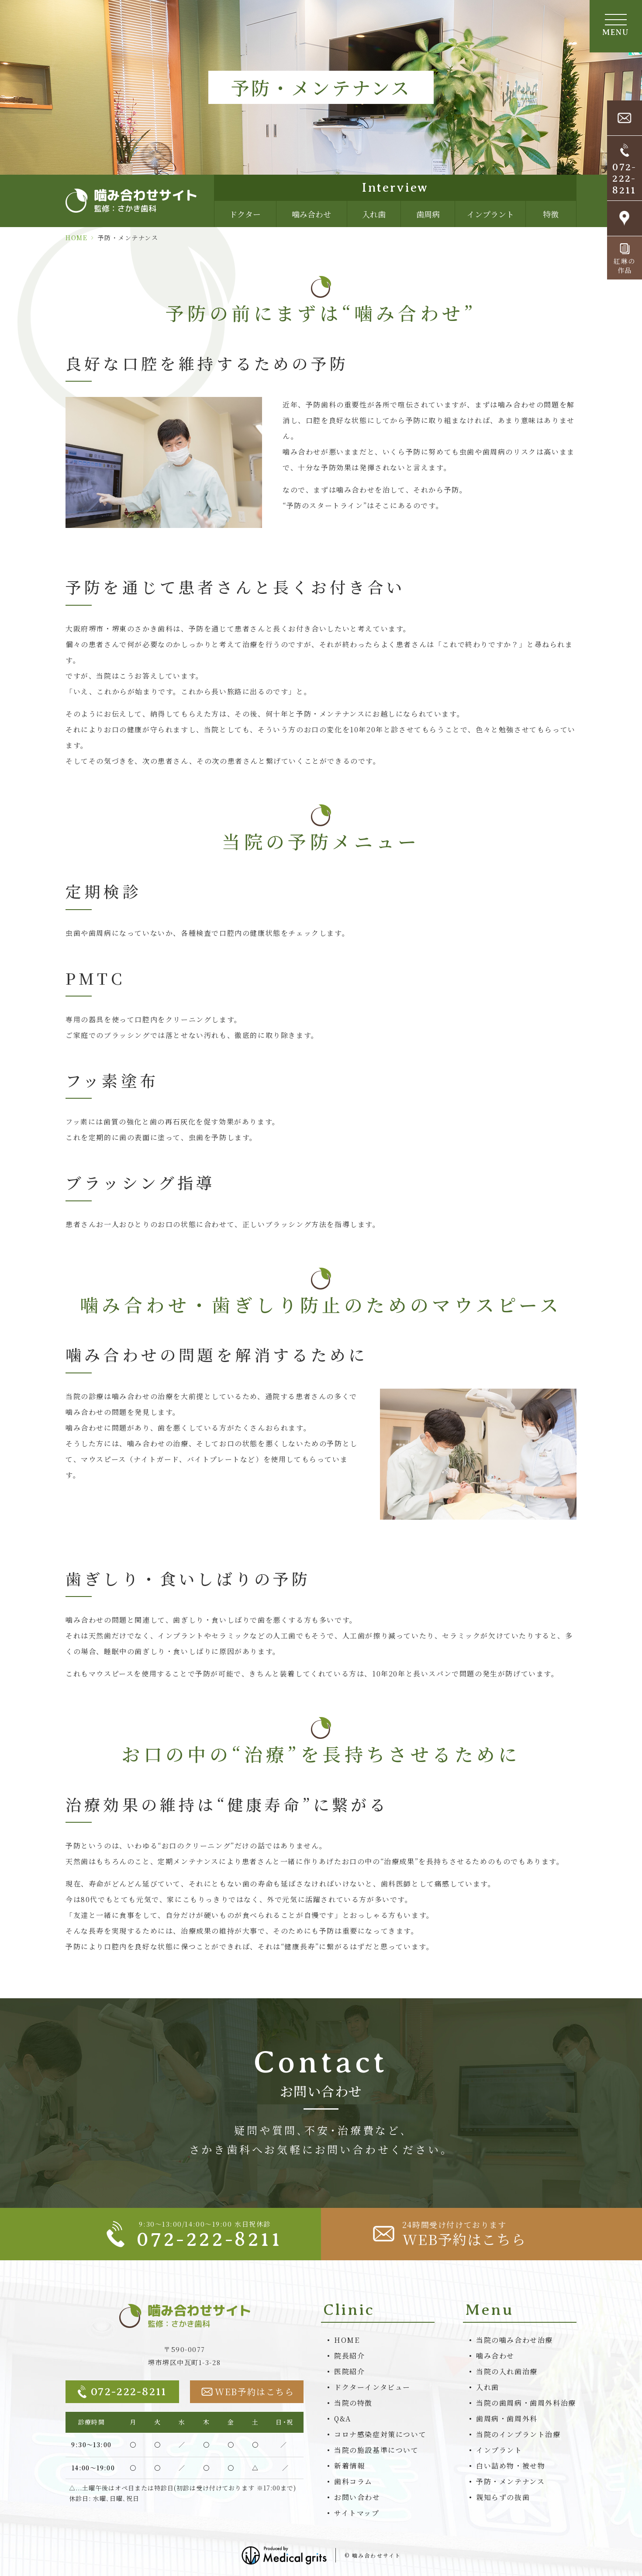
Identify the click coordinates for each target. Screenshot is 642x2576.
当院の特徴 (353, 2403)
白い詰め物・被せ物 (510, 2466)
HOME (76, 237)
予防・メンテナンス (510, 2481)
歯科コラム (353, 2481)
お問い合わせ (357, 2497)
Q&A (342, 2419)
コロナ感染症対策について (380, 2434)
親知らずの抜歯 (503, 2497)
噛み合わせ (311, 214)
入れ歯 (374, 214)
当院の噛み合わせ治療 (514, 2340)
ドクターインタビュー (372, 2387)
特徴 (551, 214)
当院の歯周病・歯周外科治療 (526, 2403)
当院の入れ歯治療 (507, 2371)
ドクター (245, 214)
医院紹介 (349, 2371)
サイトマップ (357, 2513)
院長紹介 (349, 2356)
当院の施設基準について (376, 2450)
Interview (395, 187)
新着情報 (349, 2466)
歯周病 (428, 214)
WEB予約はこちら (247, 2391)
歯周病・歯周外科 (507, 2419)
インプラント (490, 214)
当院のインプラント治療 (518, 2434)
